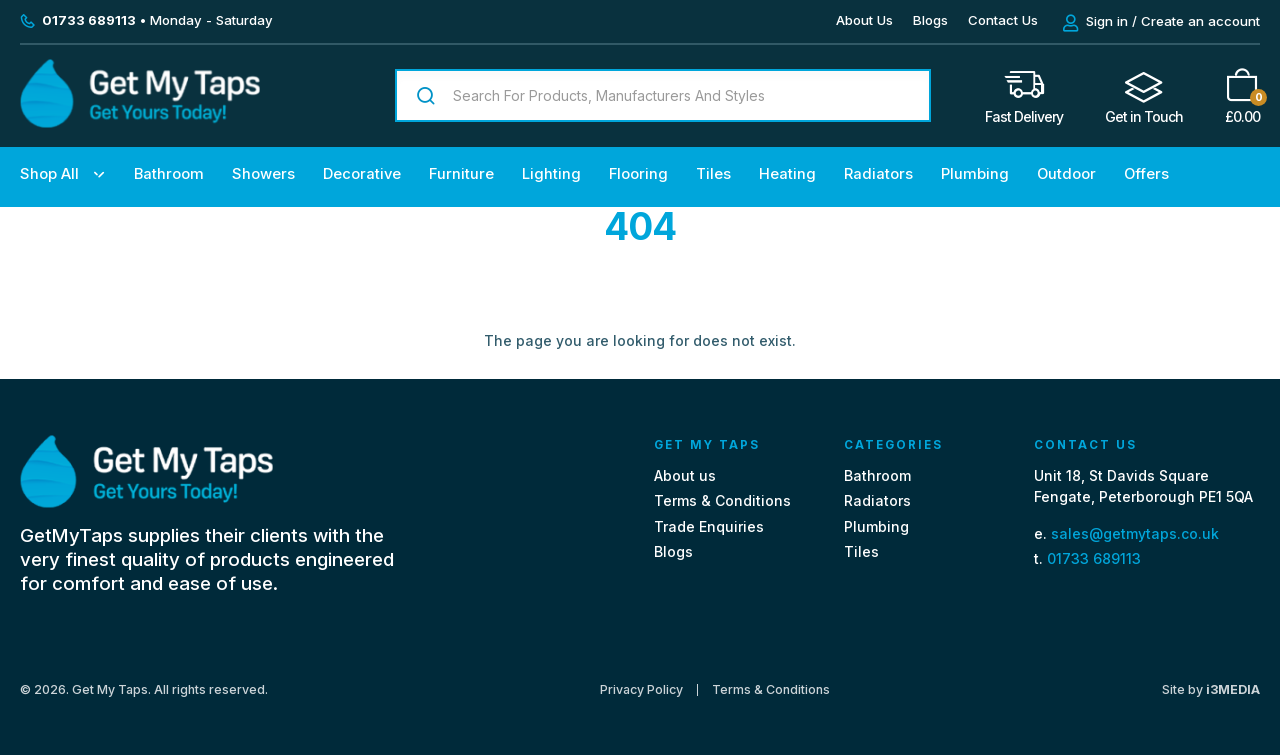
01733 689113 (1094, 558)
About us (685, 475)
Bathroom (169, 174)
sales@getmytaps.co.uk (1135, 533)
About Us (864, 20)
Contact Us (1003, 20)
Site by (1211, 689)
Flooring (638, 174)
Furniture (461, 174)
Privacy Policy (641, 690)
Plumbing (975, 174)
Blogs (930, 20)
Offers (1146, 174)
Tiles (713, 174)
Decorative (362, 174)
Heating (787, 174)
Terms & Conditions (722, 500)
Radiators (878, 174)
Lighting (551, 174)
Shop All (49, 174)
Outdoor (1066, 174)
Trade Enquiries (709, 526)
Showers (263, 174)
